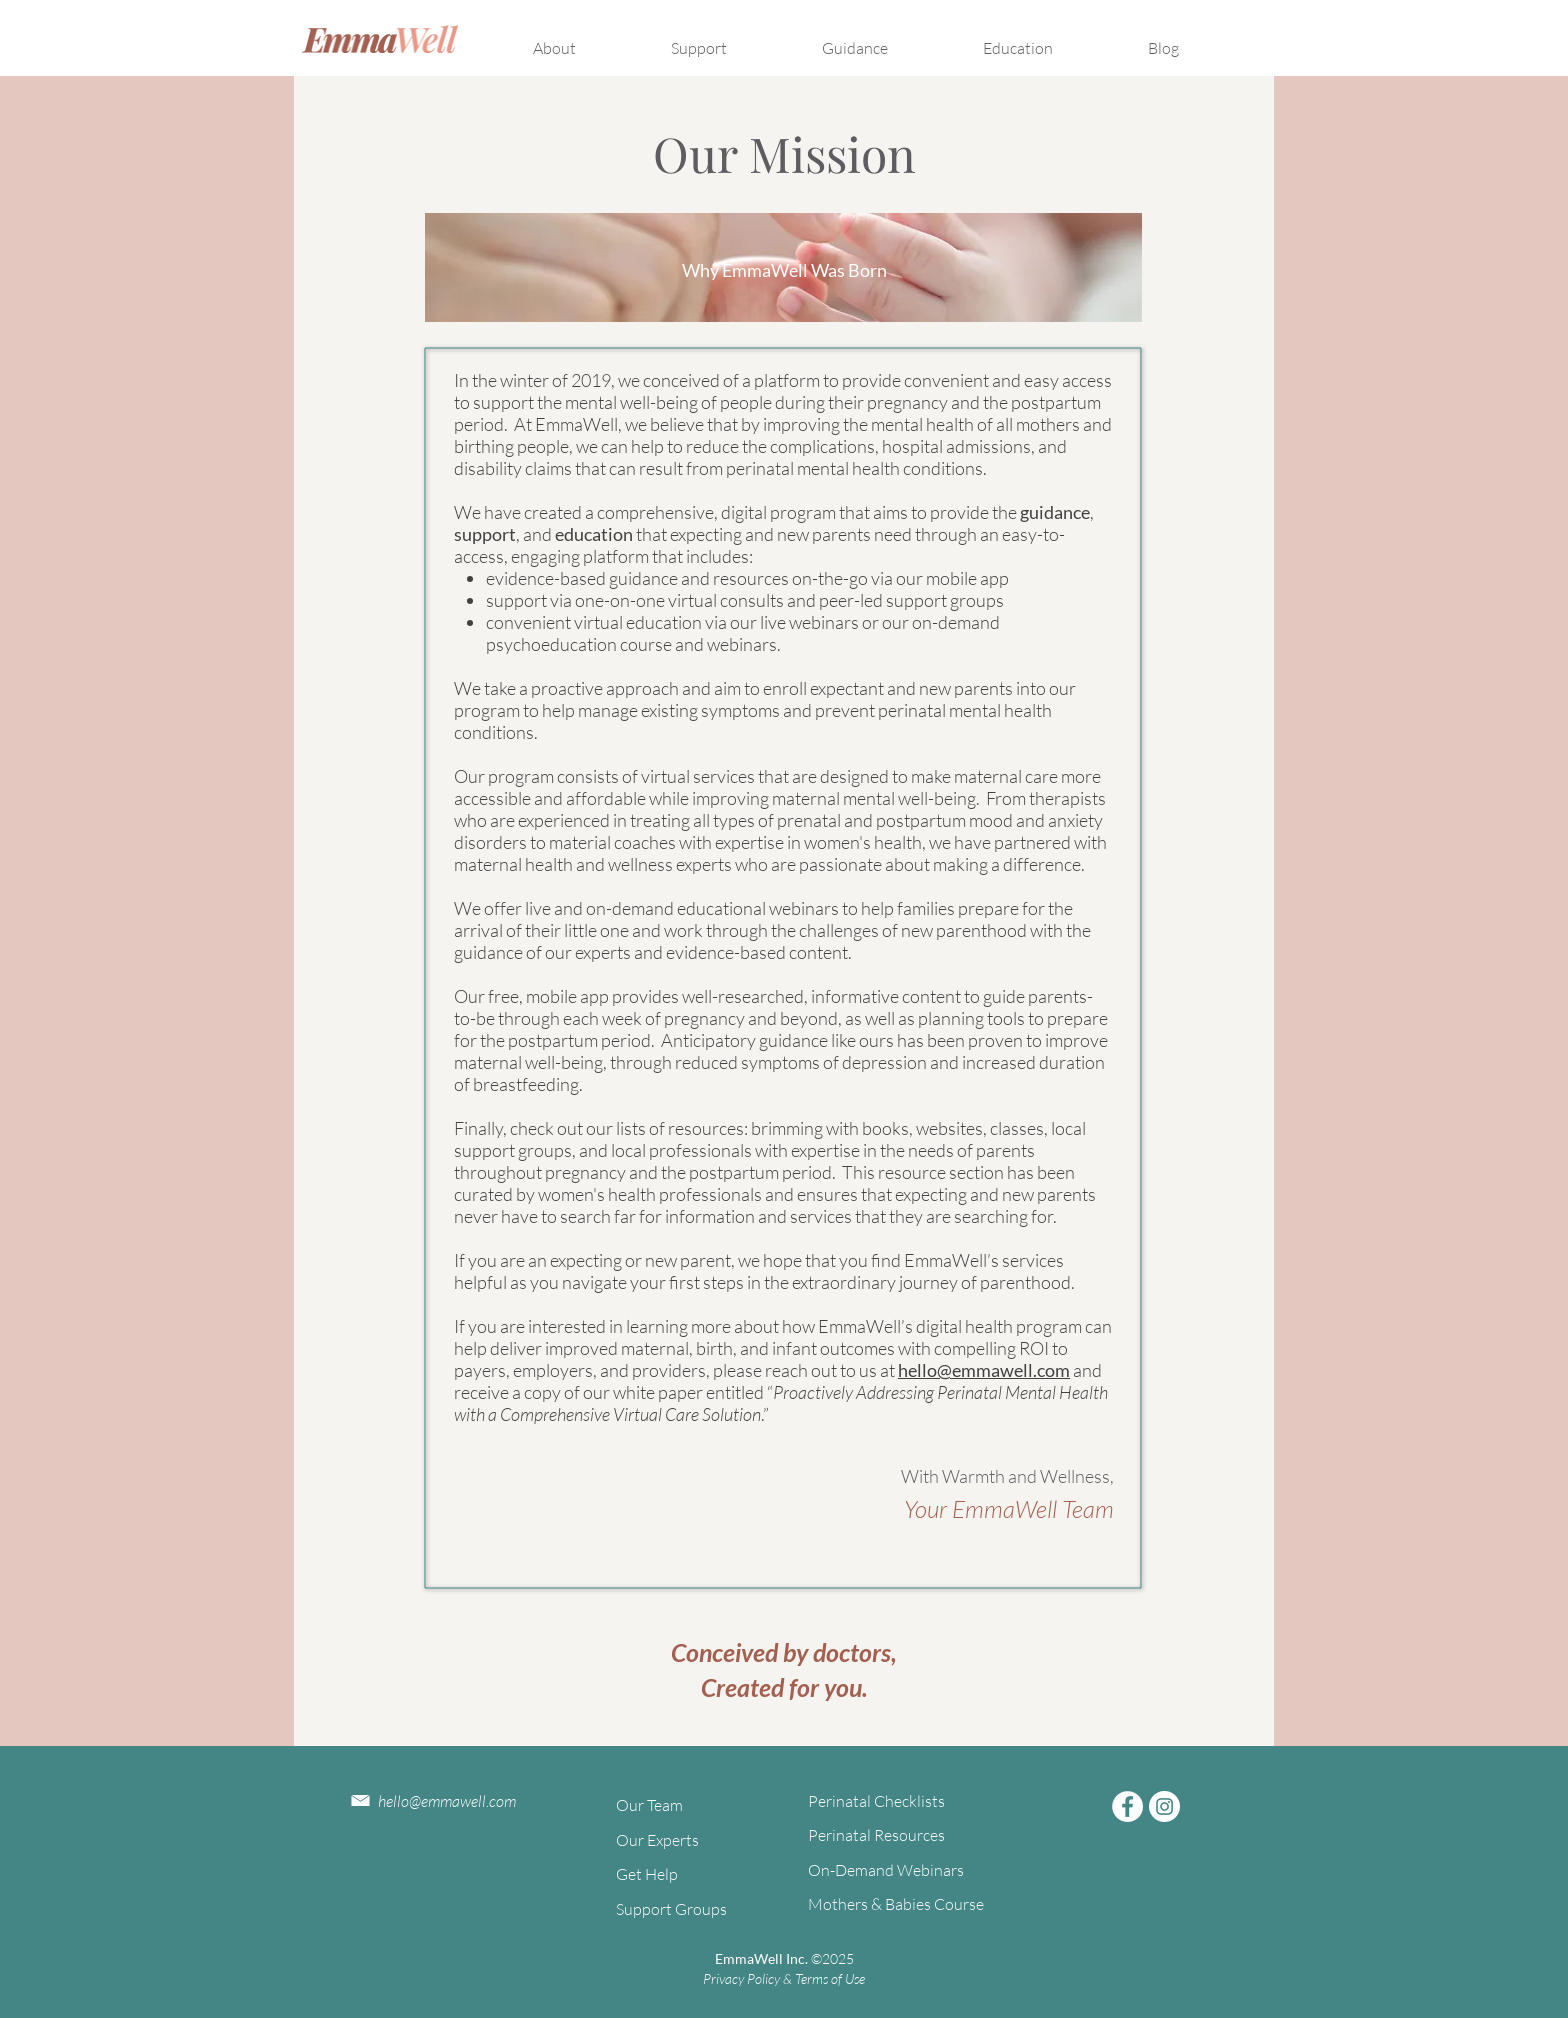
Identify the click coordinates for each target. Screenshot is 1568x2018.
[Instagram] (1164, 1806)
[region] (783, 267)
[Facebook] (1127, 1806)
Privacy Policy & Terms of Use (784, 1978)
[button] (584, 39)
